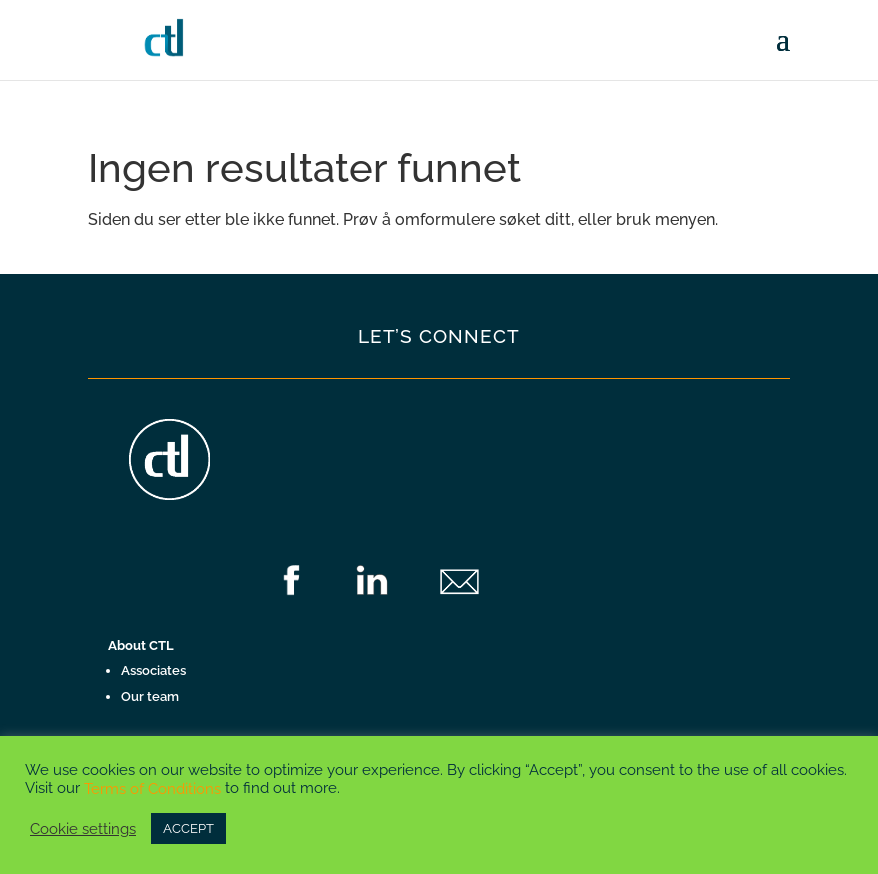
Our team (150, 696)
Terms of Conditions (152, 788)
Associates (153, 670)
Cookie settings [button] (83, 828)
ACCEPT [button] (188, 828)
